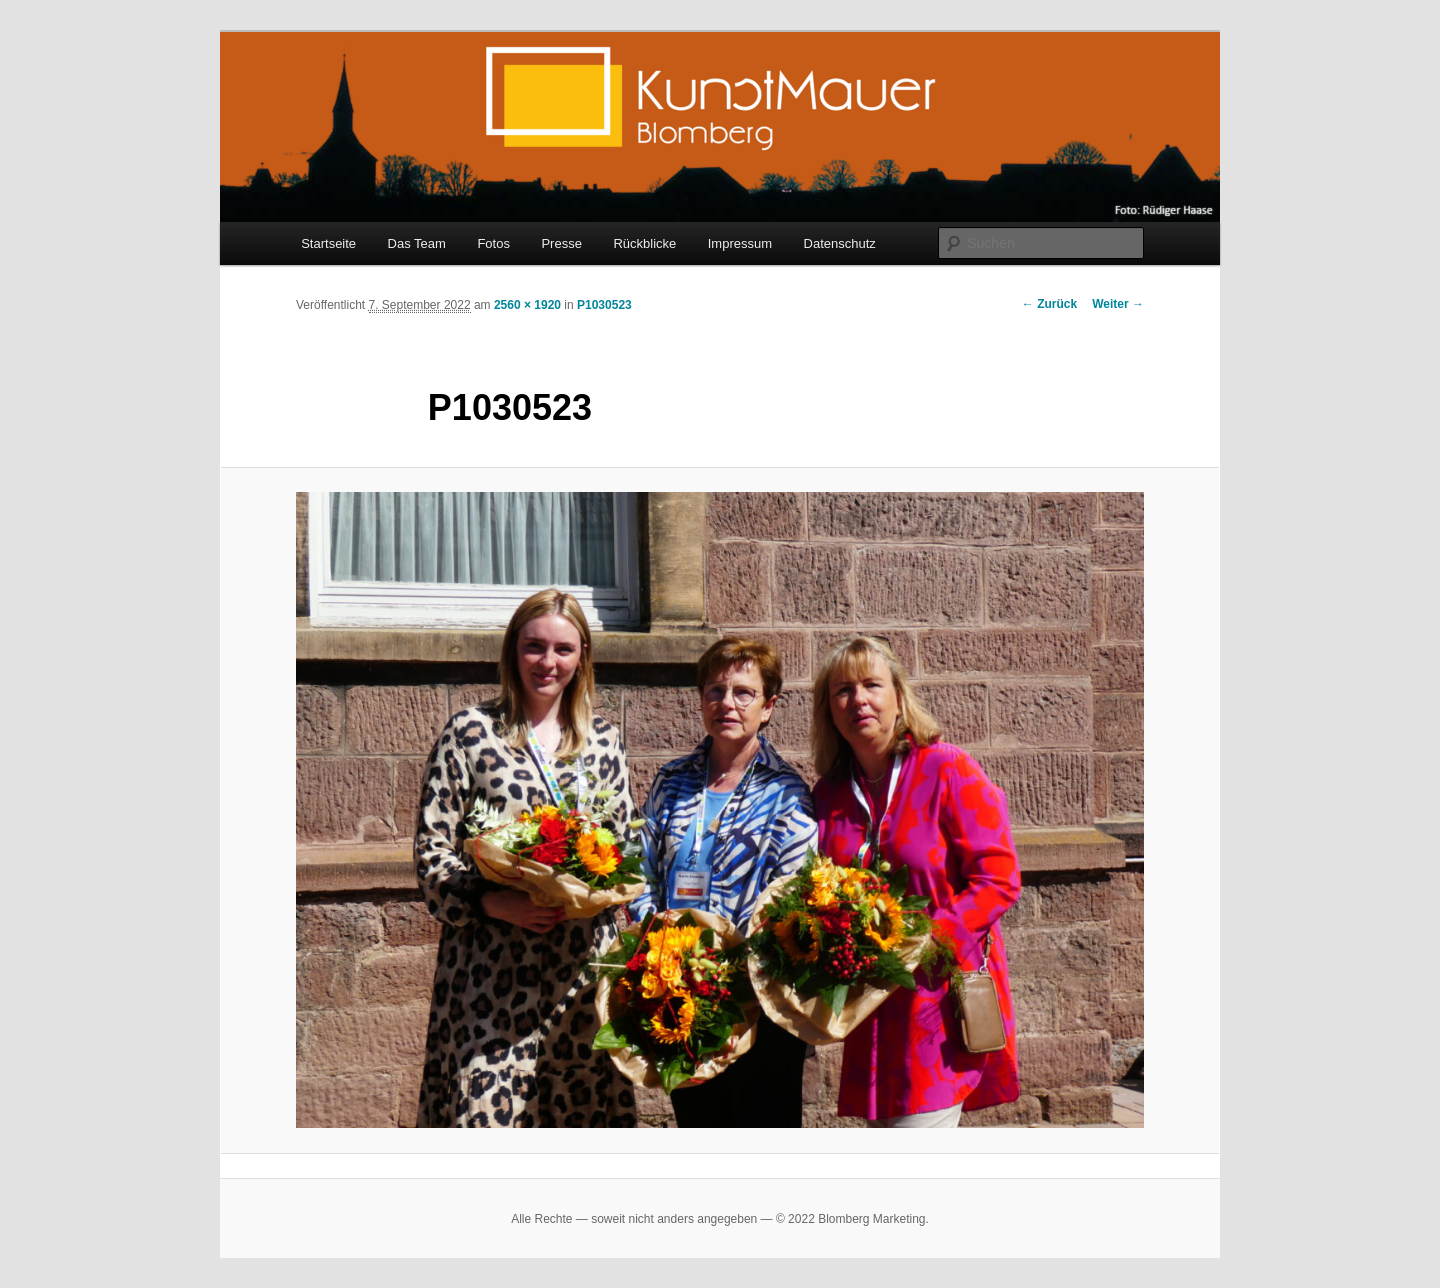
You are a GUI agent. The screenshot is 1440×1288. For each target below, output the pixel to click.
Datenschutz (840, 243)
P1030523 (604, 305)
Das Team (417, 243)
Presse (561, 243)
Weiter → (1118, 304)
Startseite (328, 243)
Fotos (493, 243)
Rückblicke (644, 243)
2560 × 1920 (527, 305)
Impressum (740, 243)
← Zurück (1049, 304)
